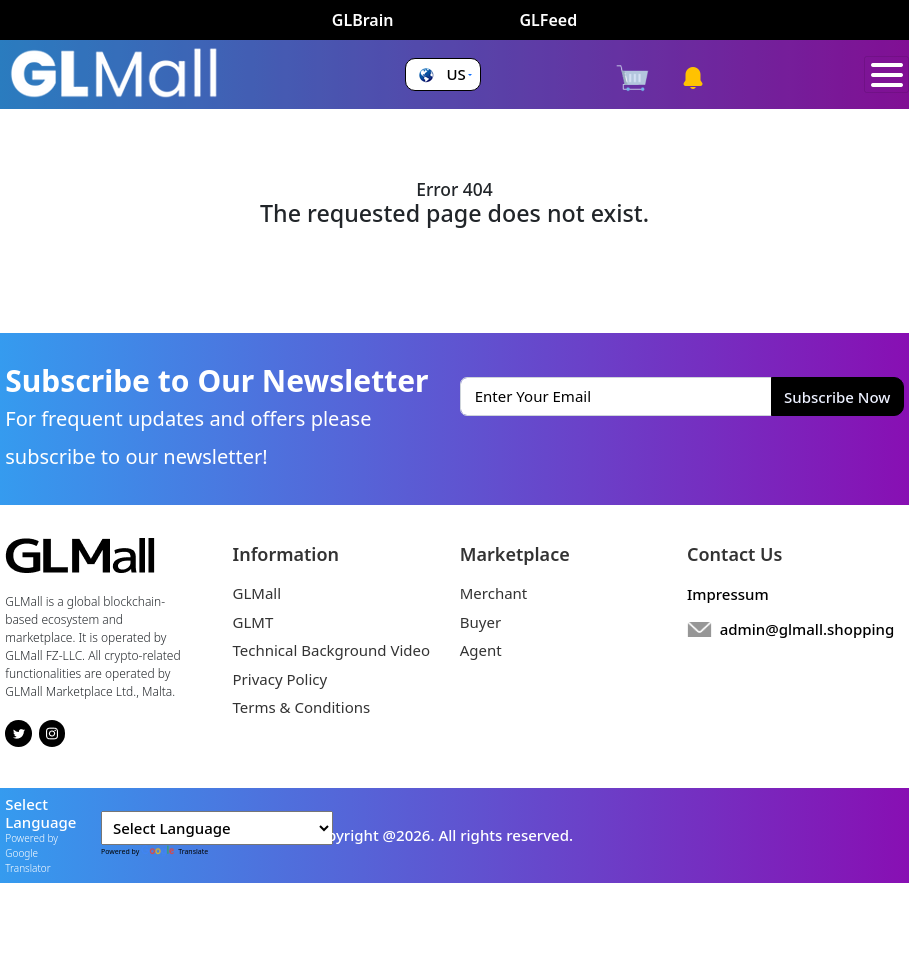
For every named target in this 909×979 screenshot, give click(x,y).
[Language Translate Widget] (217, 828)
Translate (174, 851)
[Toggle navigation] (886, 75)
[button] (442, 74)
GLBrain (363, 20)
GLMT (253, 622)
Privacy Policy (280, 679)
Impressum (728, 594)
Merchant (494, 593)
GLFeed (548, 20)
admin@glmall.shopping (807, 629)
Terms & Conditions (302, 707)
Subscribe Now (837, 397)
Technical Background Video (332, 650)
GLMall (257, 593)
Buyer (480, 622)
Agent (481, 650)
